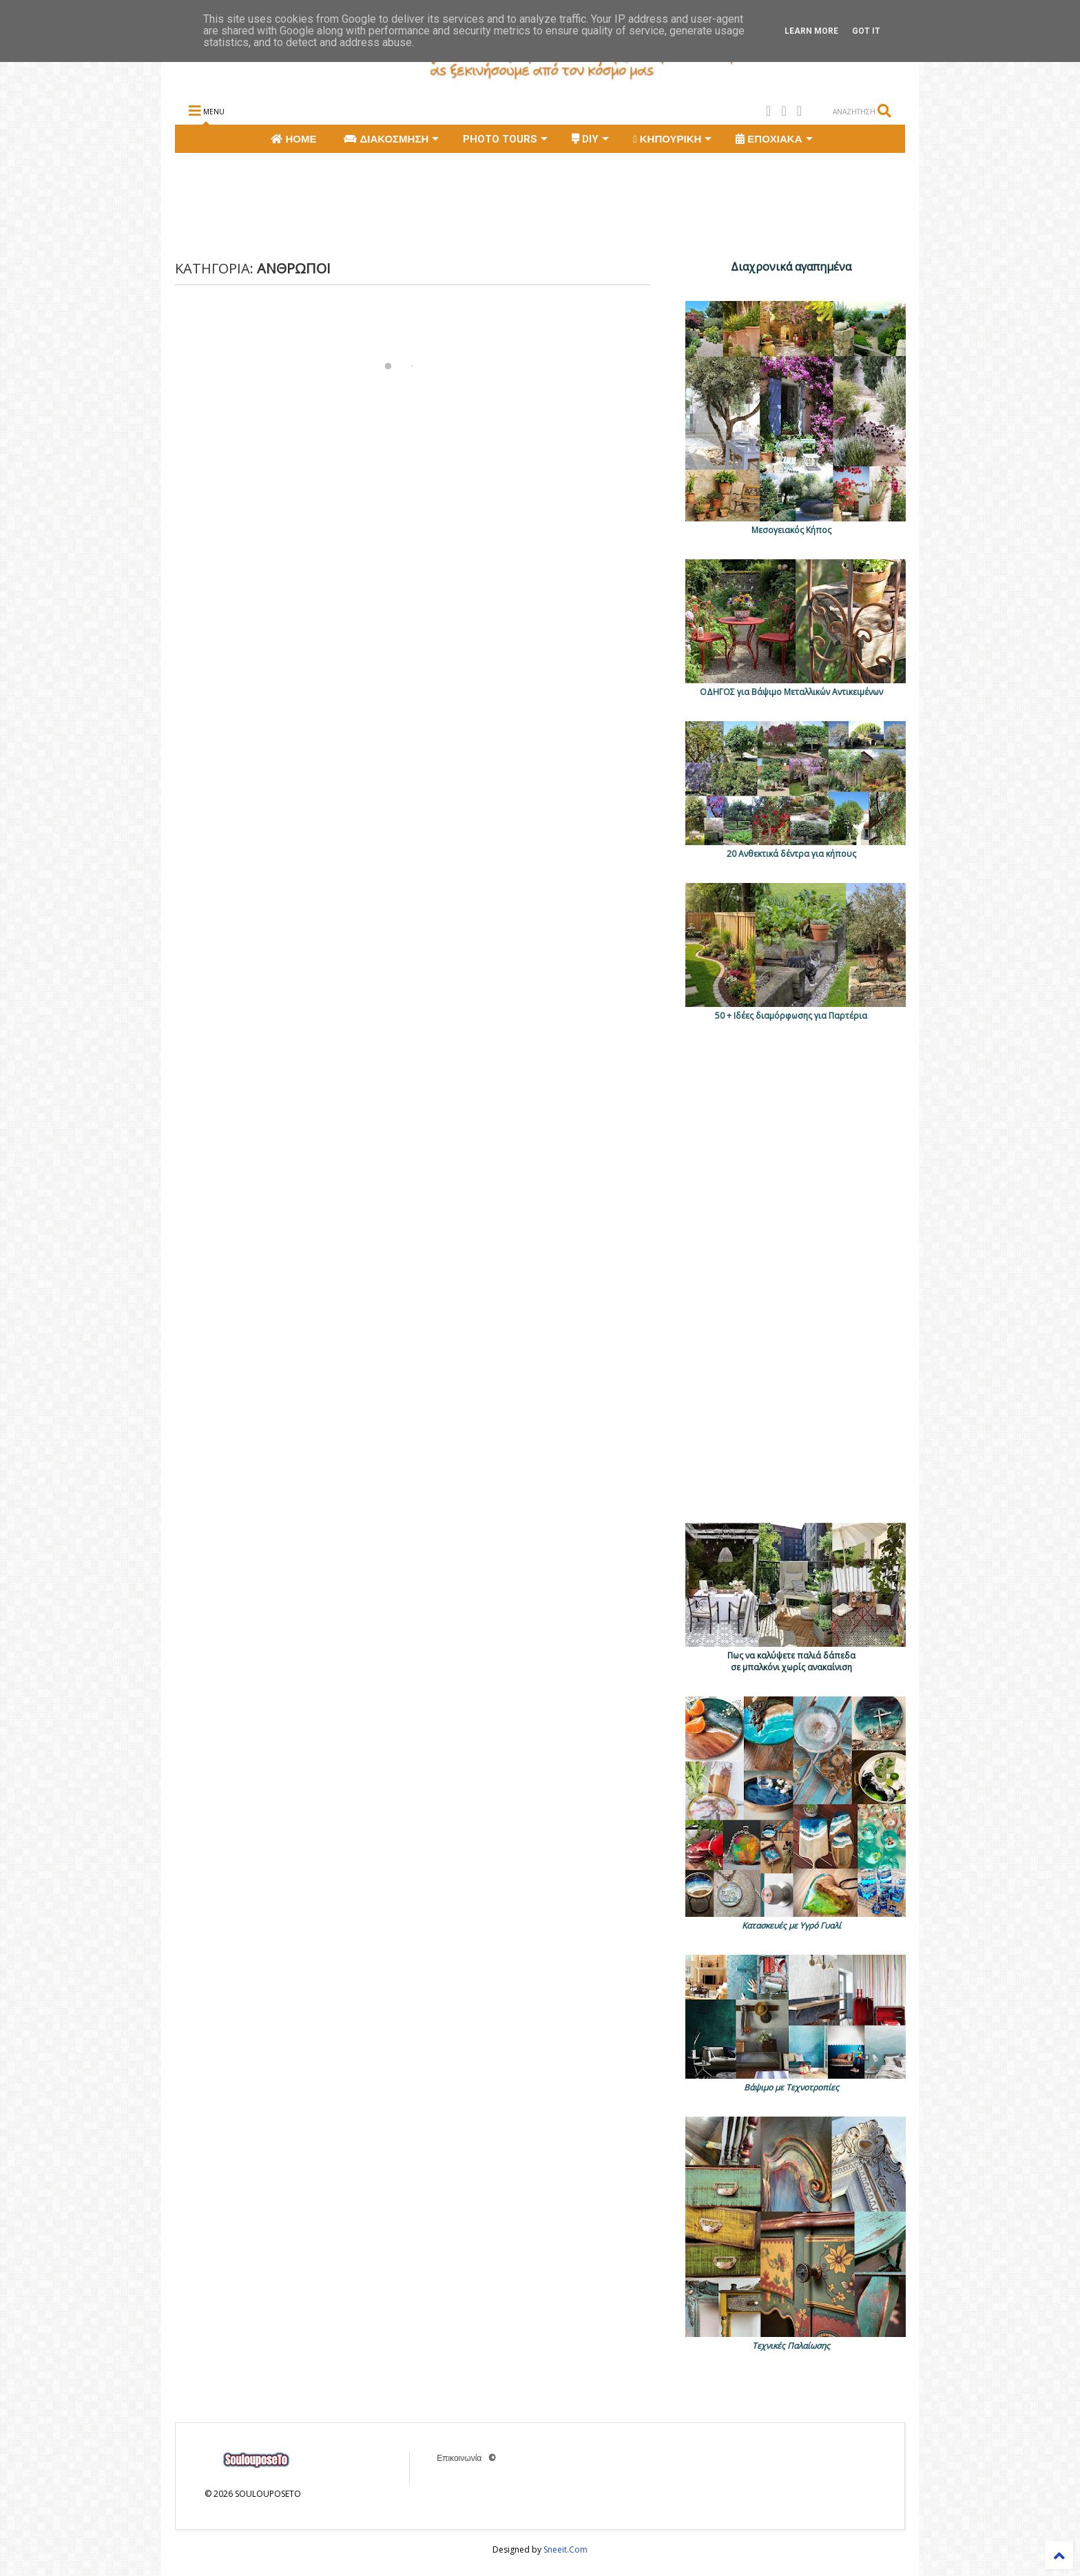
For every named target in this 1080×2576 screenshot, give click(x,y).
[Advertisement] (425, 205)
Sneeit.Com (565, 2549)
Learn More (811, 31)
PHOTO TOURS (505, 139)
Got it (866, 31)
